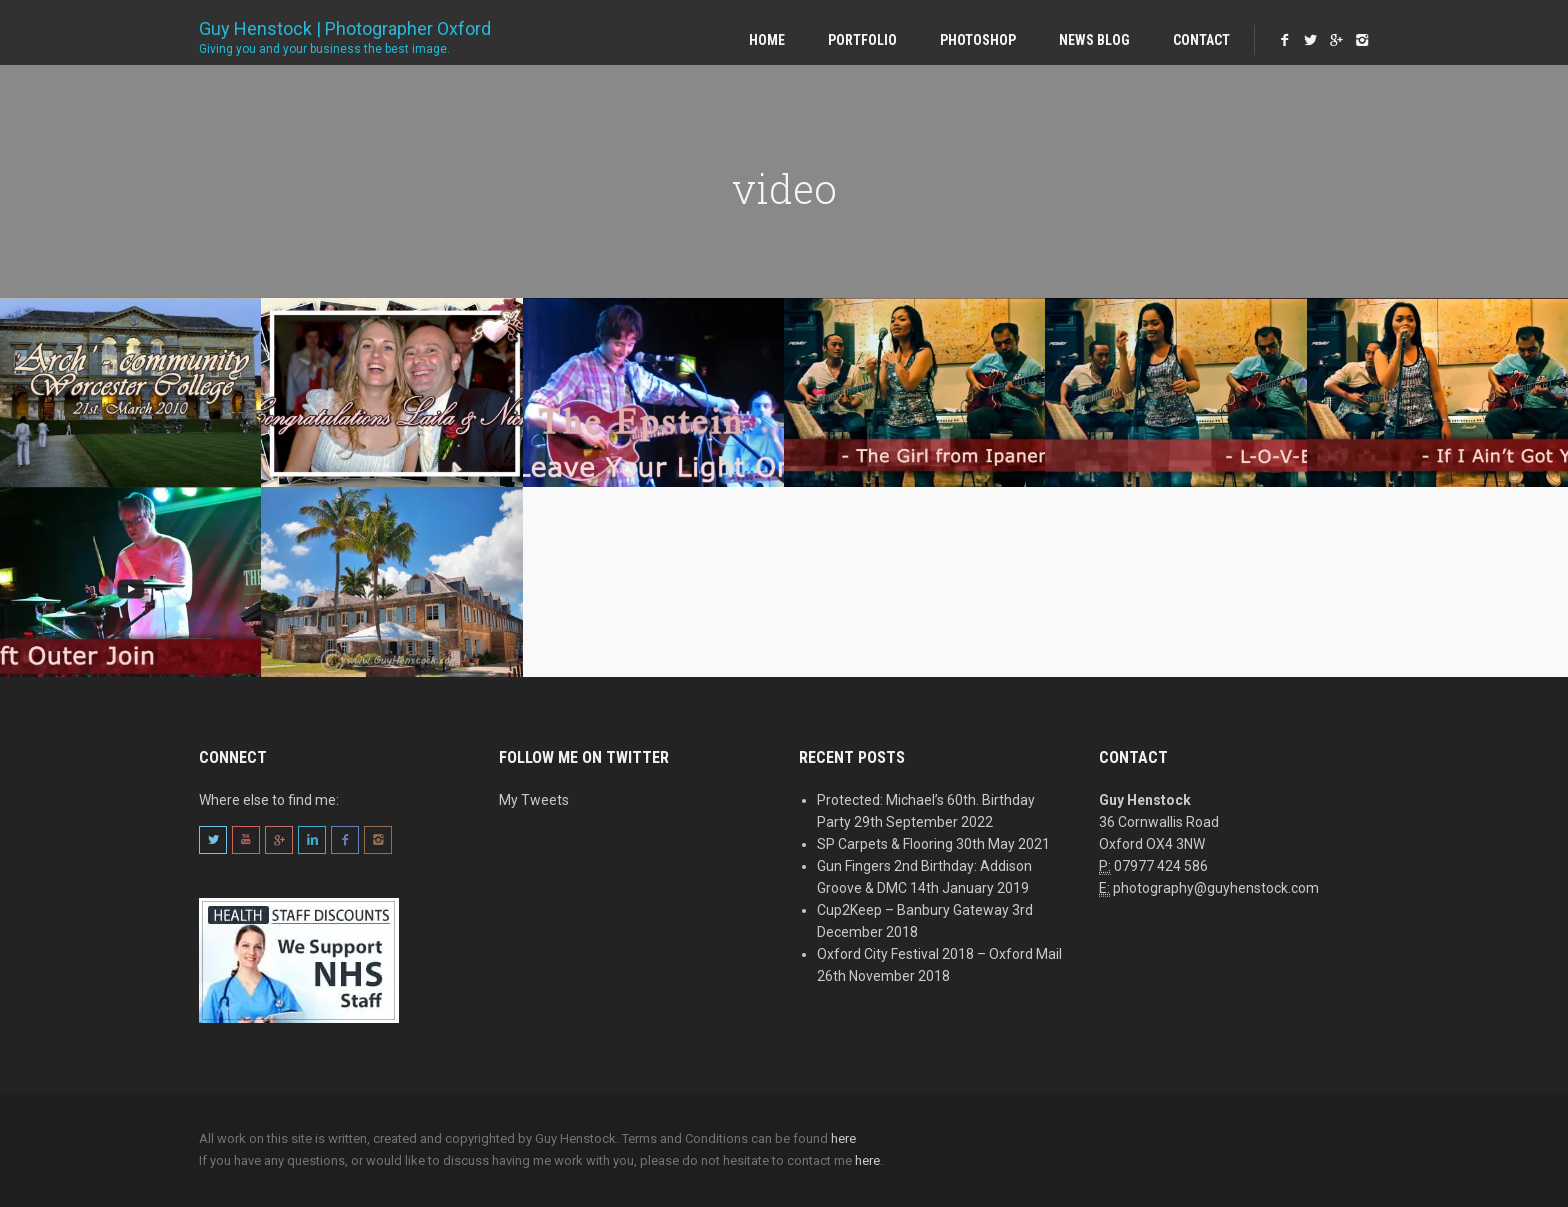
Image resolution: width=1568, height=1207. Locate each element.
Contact (1201, 40)
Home (767, 40)
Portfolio (862, 40)
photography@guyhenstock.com (1216, 888)
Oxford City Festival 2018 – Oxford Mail (939, 954)
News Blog (1094, 40)
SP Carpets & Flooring (885, 844)
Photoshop (978, 40)
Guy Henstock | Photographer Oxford (345, 32)
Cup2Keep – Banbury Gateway (913, 910)
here (843, 1138)
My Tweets (534, 800)
